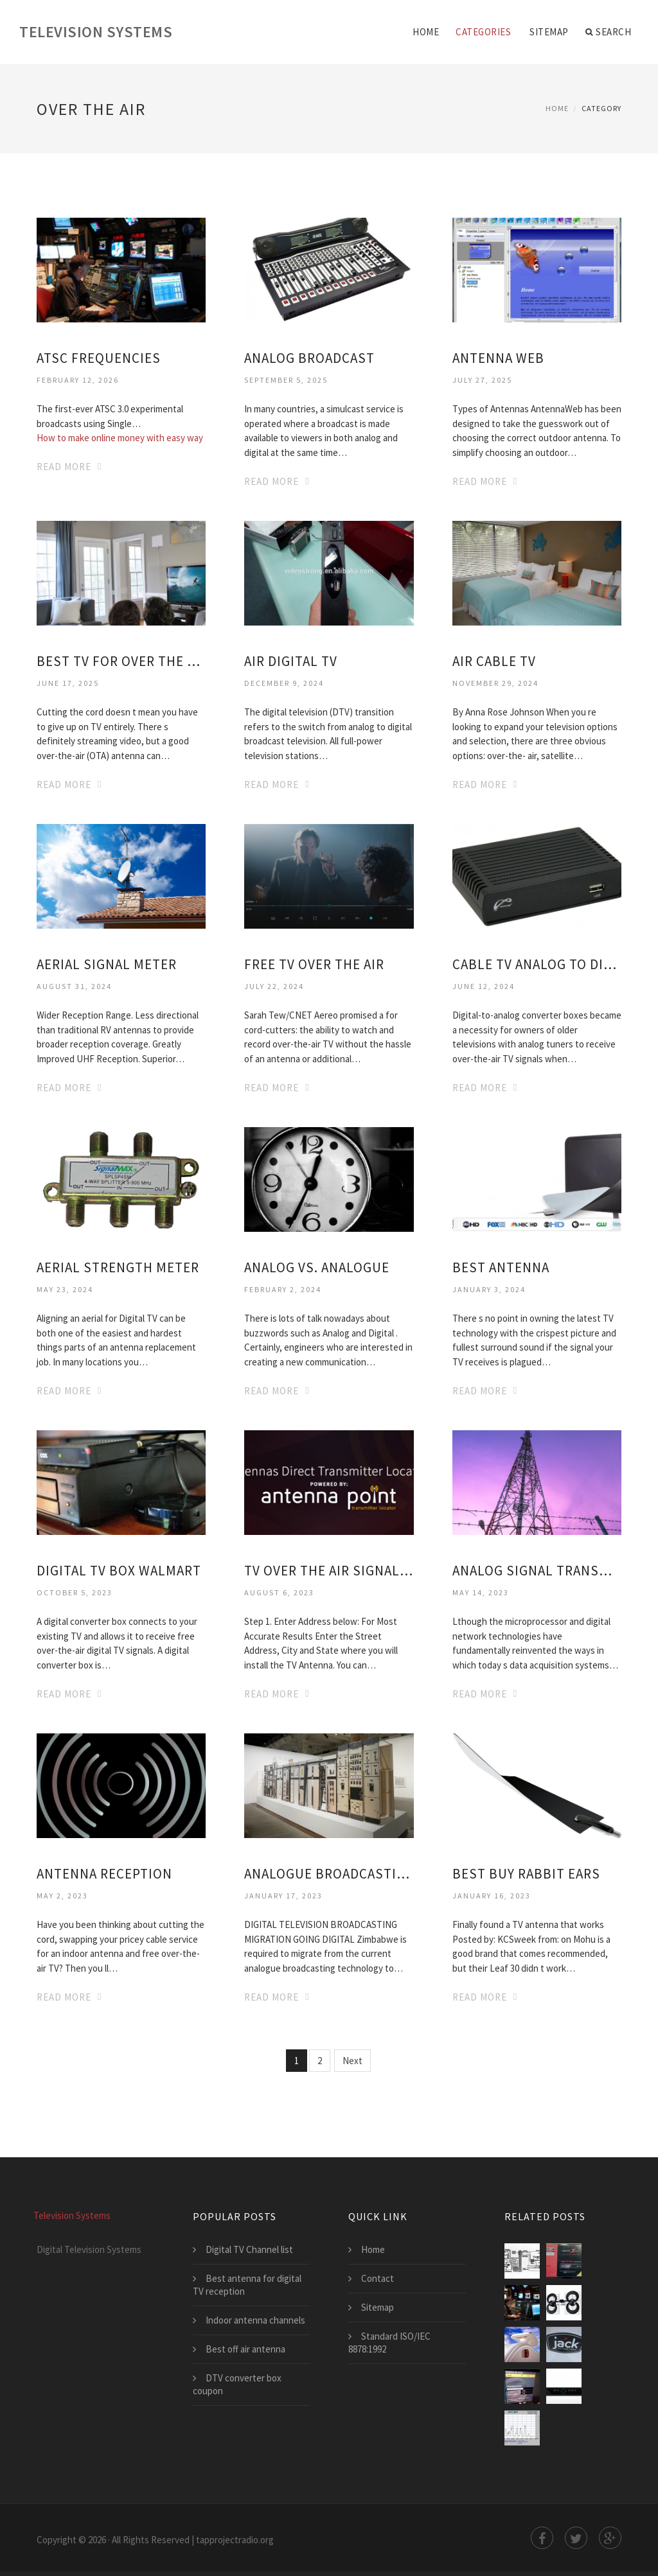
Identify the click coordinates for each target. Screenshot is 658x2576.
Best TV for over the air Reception (121, 661)
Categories (483, 32)
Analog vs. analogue (316, 1267)
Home (426, 32)
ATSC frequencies (99, 358)
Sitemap (549, 32)
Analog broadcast (309, 358)
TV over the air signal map (328, 1570)
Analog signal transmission (536, 1570)
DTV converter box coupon (237, 2384)
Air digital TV (290, 661)
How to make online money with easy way (120, 438)
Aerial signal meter (107, 964)
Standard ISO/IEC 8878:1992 (389, 2342)
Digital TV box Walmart (119, 1570)
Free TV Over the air (314, 964)
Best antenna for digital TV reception (247, 2284)
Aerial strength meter (118, 1267)
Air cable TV (494, 661)
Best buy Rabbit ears (526, 1873)
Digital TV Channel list (249, 2249)
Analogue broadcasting (328, 1873)
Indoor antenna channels (255, 2320)
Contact (377, 2278)
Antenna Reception (104, 1873)
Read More (64, 466)
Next (352, 2061)
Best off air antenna (245, 2349)
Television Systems (95, 32)
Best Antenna (500, 1267)
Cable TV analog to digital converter (536, 964)
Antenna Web (498, 358)
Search (608, 32)
